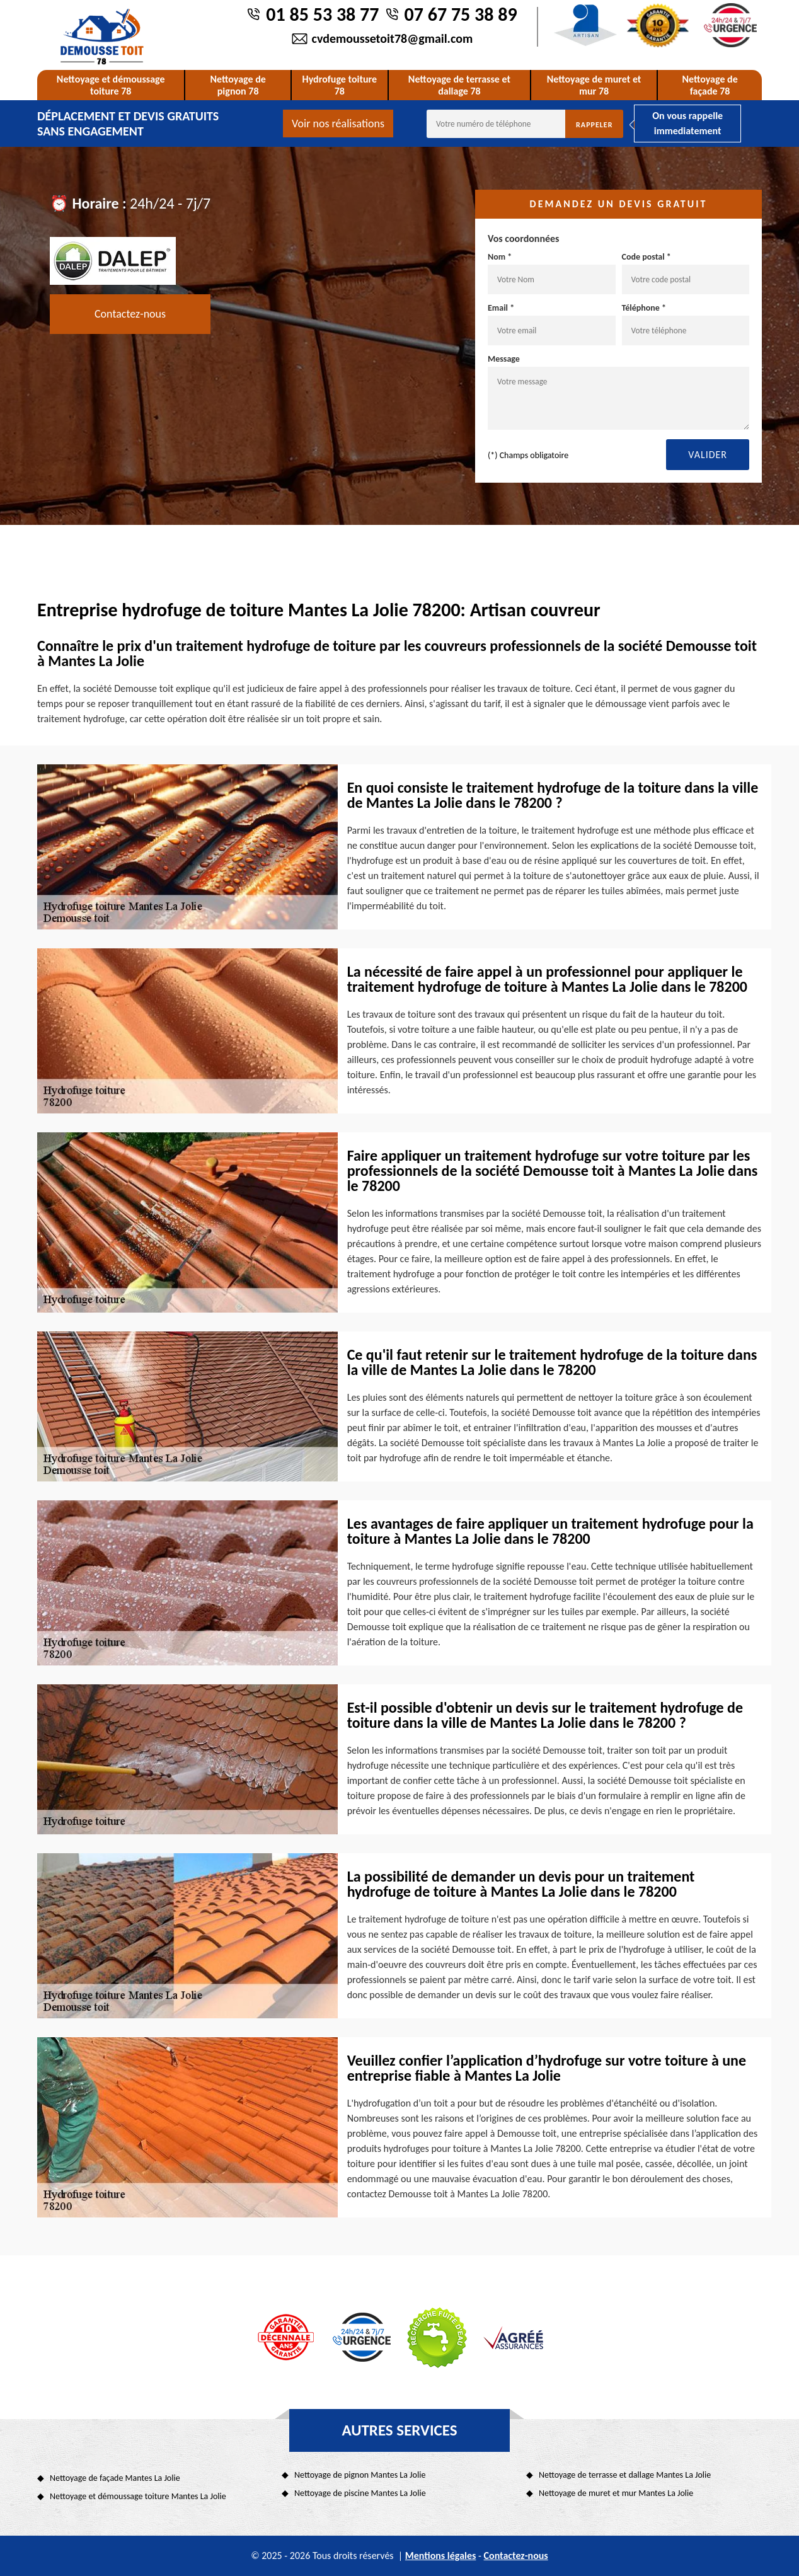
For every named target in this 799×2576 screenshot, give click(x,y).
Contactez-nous (130, 314)
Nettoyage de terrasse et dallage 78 (459, 85)
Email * (552, 323)
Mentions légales (440, 2556)
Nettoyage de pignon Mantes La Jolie (359, 2475)
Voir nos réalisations (338, 123)
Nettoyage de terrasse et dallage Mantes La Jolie (625, 2475)
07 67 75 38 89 (461, 14)
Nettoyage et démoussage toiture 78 (111, 85)
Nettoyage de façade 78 (709, 85)
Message (618, 392)
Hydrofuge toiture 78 (339, 85)
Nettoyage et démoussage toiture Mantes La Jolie (138, 2496)
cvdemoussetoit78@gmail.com (392, 38)
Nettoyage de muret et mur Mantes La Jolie (616, 2493)
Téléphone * (686, 323)
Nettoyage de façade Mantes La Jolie (115, 2478)
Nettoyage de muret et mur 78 (594, 85)
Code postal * (686, 272)
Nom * (552, 272)
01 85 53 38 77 (322, 14)
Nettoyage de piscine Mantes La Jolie (360, 2493)
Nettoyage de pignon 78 (237, 85)
